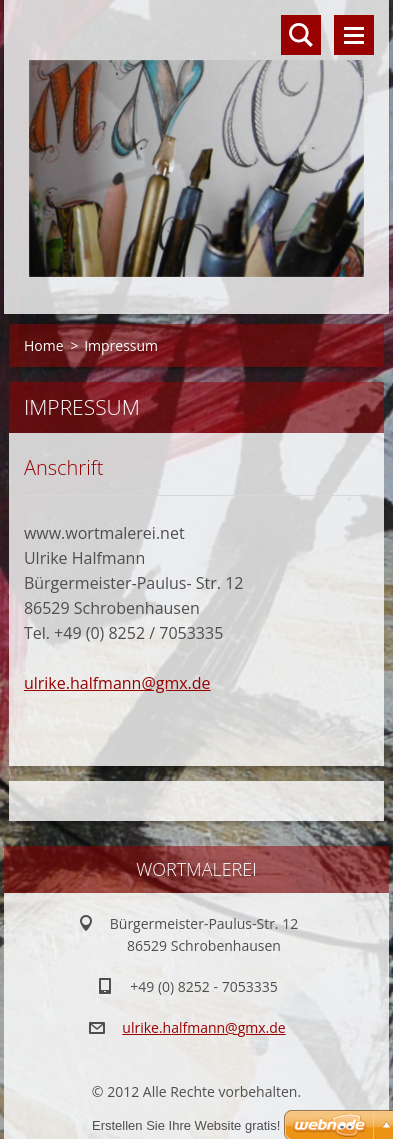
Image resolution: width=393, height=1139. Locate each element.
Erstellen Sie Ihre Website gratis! (186, 1125)
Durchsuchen (301, 35)
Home (44, 345)
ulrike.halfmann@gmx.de (117, 683)
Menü (354, 35)
